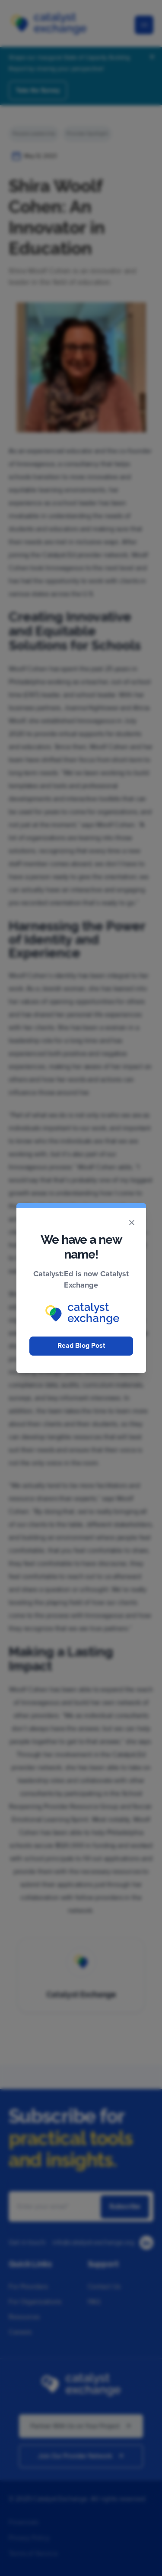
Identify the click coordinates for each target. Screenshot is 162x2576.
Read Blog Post (81, 1345)
